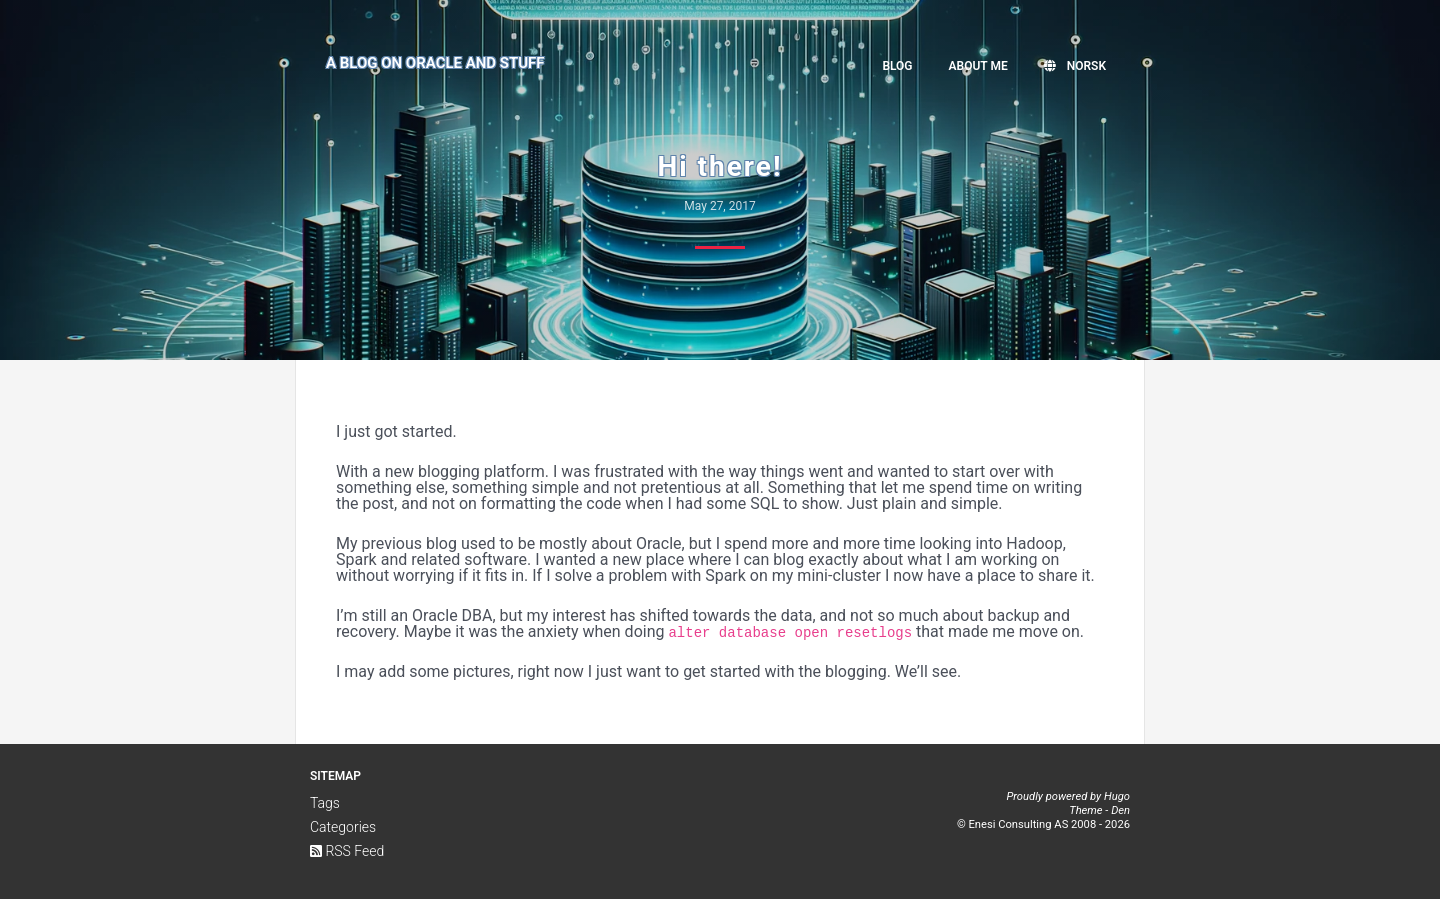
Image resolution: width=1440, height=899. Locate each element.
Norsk (1075, 66)
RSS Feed (347, 851)
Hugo (1117, 796)
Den (1120, 810)
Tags (325, 803)
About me (978, 66)
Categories (343, 827)
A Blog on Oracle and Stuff (435, 63)
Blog (897, 66)
